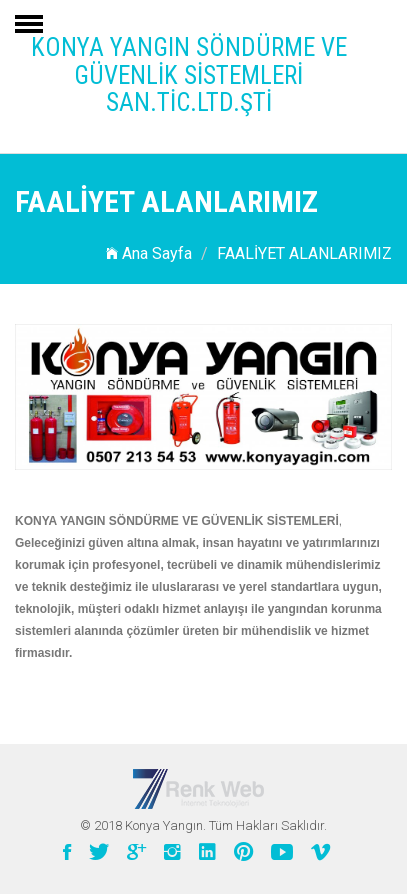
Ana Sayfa (149, 253)
